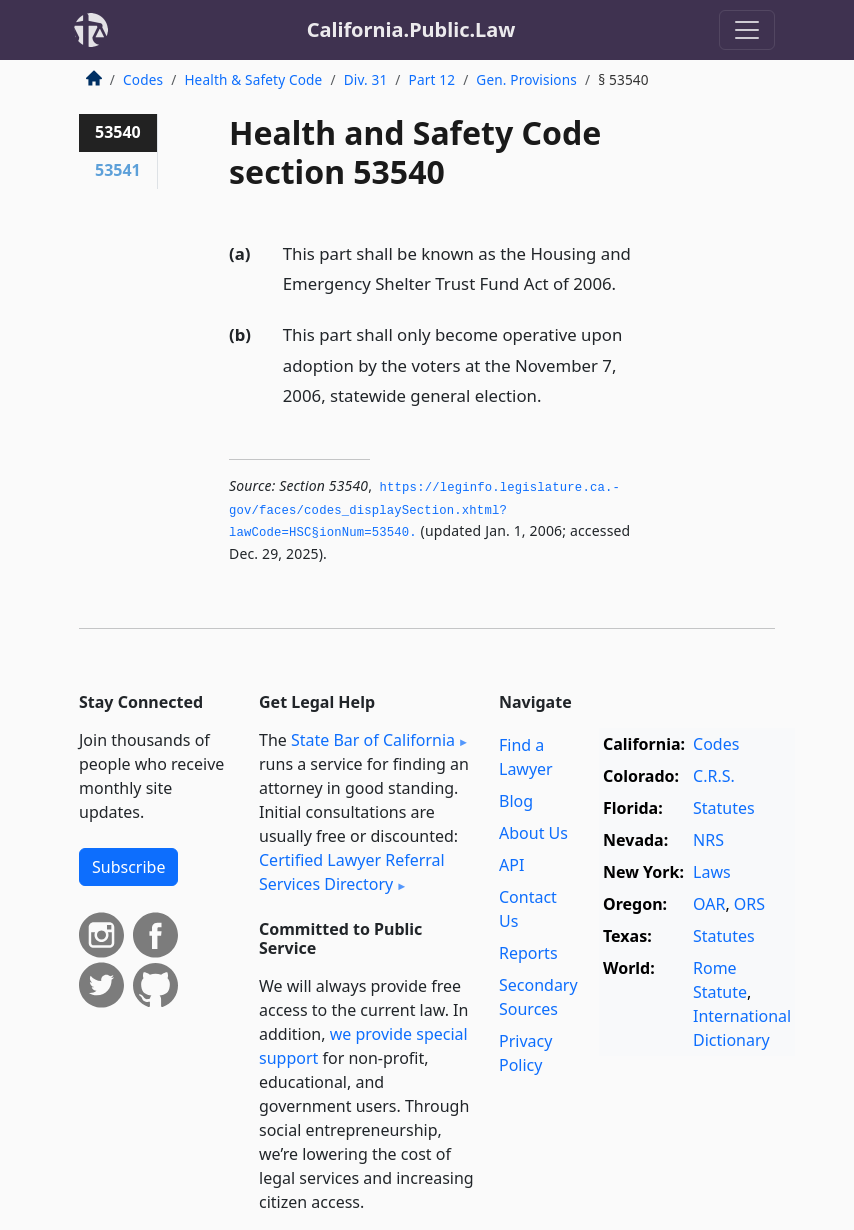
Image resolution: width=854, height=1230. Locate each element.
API (511, 865)
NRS (708, 840)
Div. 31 (366, 79)
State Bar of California (373, 740)
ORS (749, 904)
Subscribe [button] (128, 867)
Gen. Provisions (526, 79)
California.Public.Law (411, 29)
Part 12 (432, 79)
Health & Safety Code (253, 79)
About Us (533, 833)
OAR (709, 904)
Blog (516, 801)
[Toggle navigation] (747, 30)
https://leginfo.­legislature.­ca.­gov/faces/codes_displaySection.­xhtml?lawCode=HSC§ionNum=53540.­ (424, 510)
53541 (118, 170)
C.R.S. (714, 776)
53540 (118, 132)
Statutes (724, 808)
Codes (143, 79)
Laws (712, 872)
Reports (528, 953)
